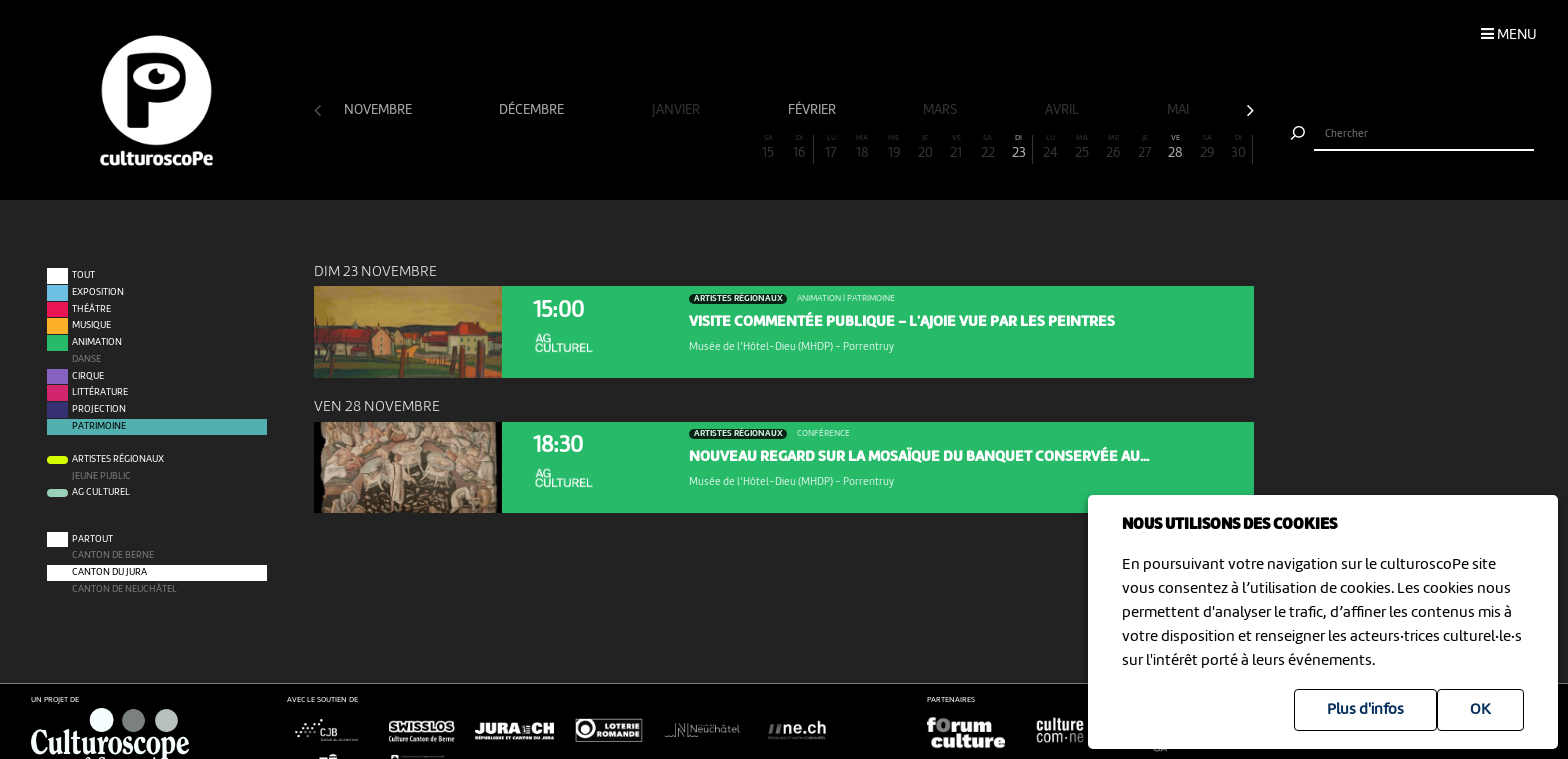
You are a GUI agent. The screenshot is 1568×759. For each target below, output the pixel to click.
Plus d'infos (1365, 710)
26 (1113, 147)
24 (1050, 147)
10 (611, 147)
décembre (533, 110)
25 (1082, 147)
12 (674, 147)
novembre (379, 110)
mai (1179, 110)
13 (705, 147)
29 (1207, 147)
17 (831, 147)
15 (768, 147)
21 (956, 147)
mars (941, 110)
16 (799, 147)
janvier (677, 110)
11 (643, 147)
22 (988, 147)
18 (862, 147)
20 (925, 147)
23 (1018, 147)
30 (1238, 147)
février (813, 110)
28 (1176, 147)
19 (894, 147)
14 (737, 147)
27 (1145, 147)
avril (1063, 110)
